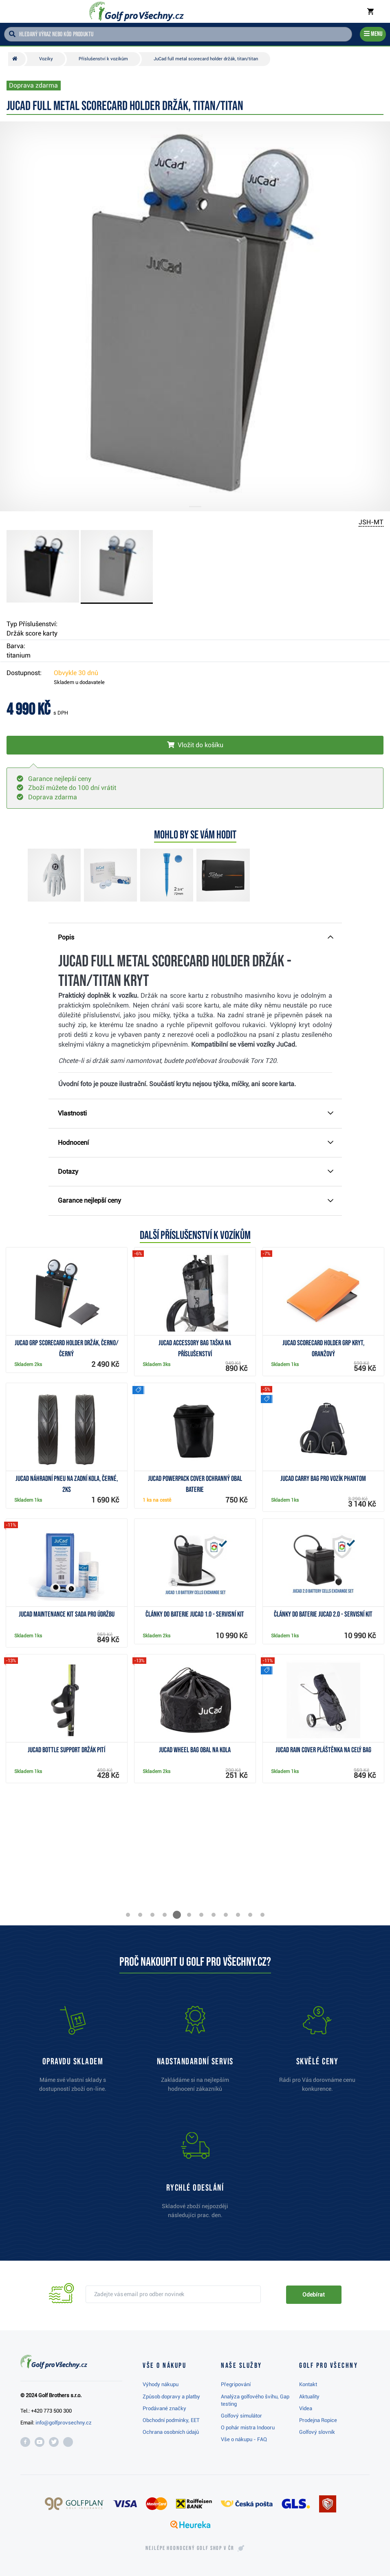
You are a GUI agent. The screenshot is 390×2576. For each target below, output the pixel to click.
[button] (128, 1915)
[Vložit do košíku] (195, 745)
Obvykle (76, 673)
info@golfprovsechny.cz (63, 2423)
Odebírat (313, 2294)
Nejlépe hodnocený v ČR (189, 2548)
